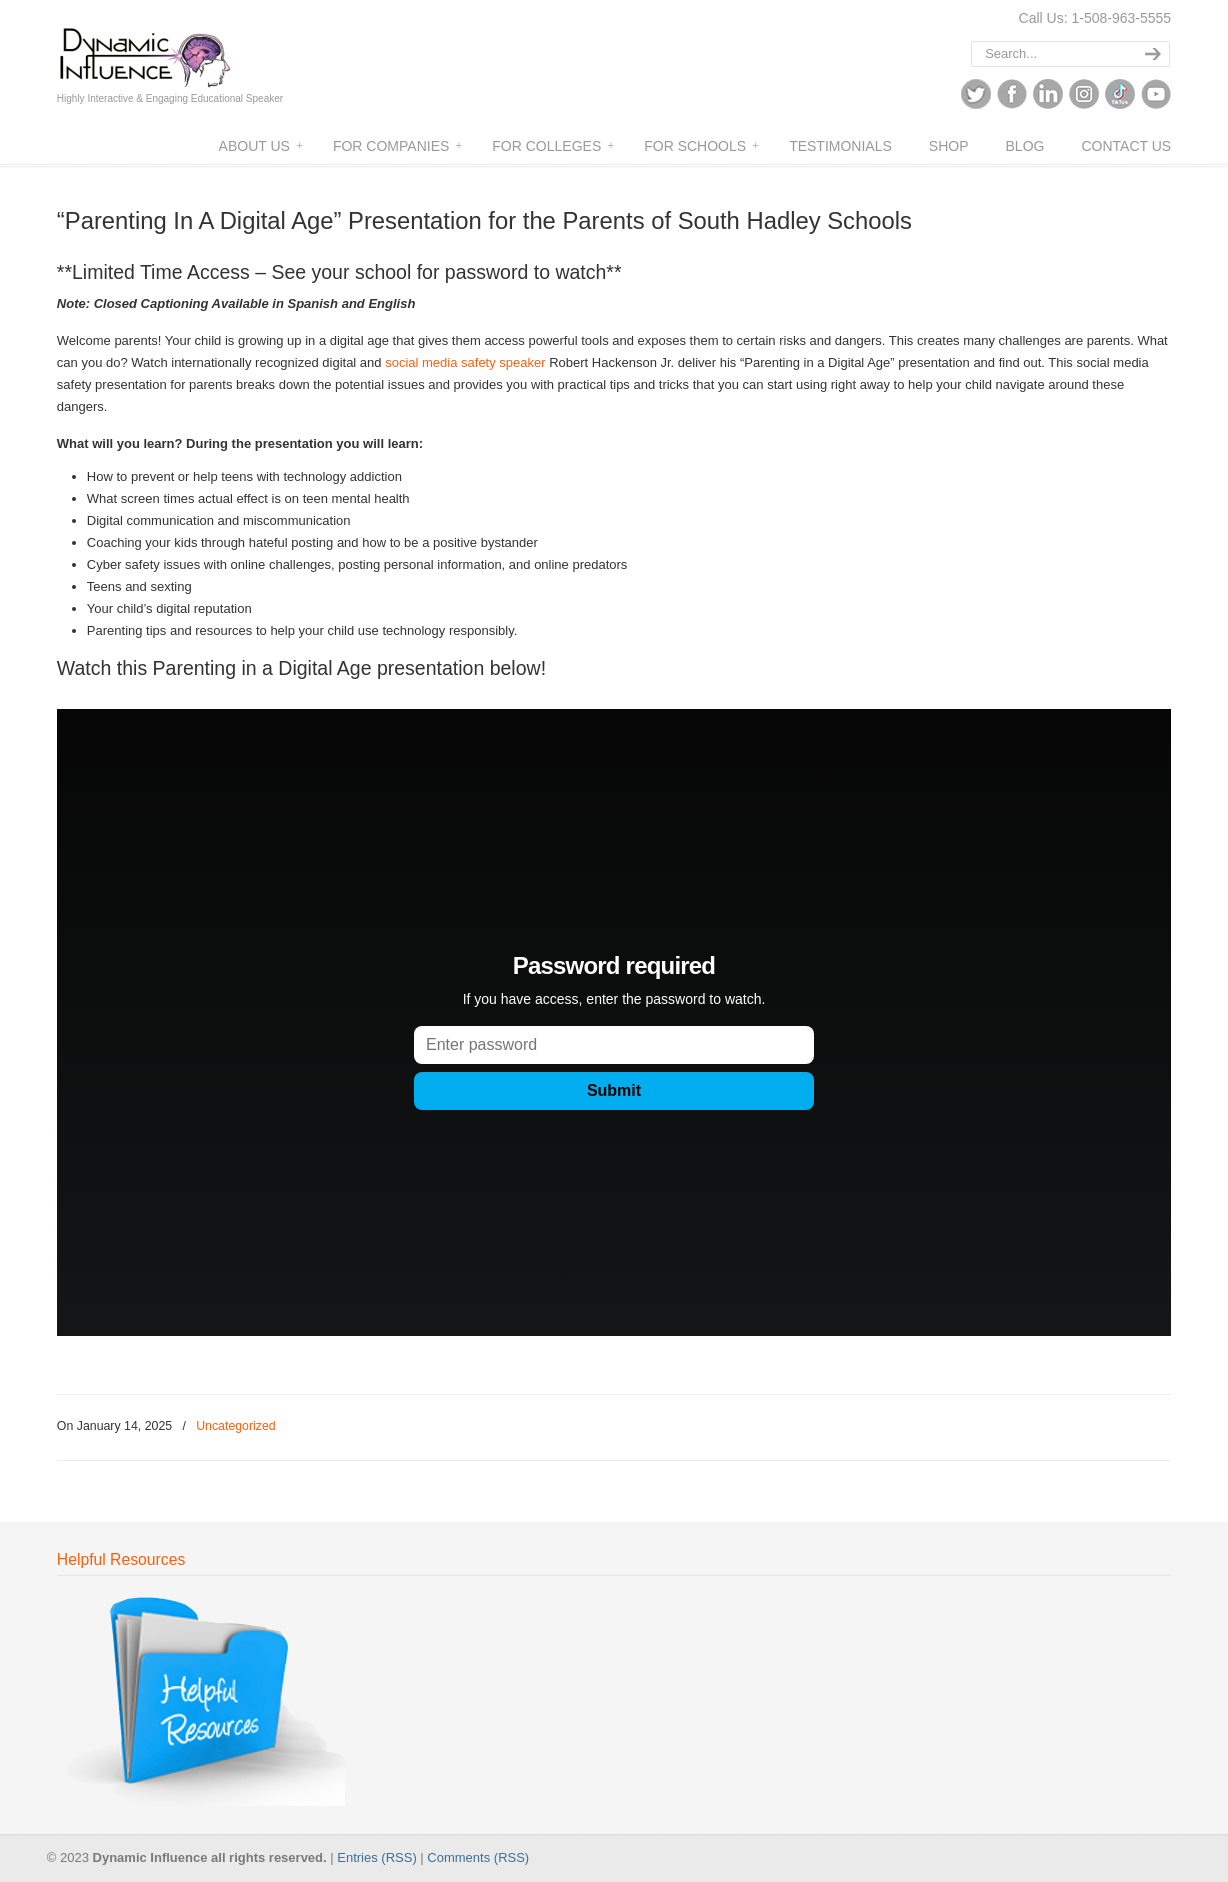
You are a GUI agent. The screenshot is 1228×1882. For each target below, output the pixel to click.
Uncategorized (236, 1426)
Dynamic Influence (169, 48)
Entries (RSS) (376, 1857)
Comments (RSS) (478, 1857)
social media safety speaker (465, 362)
